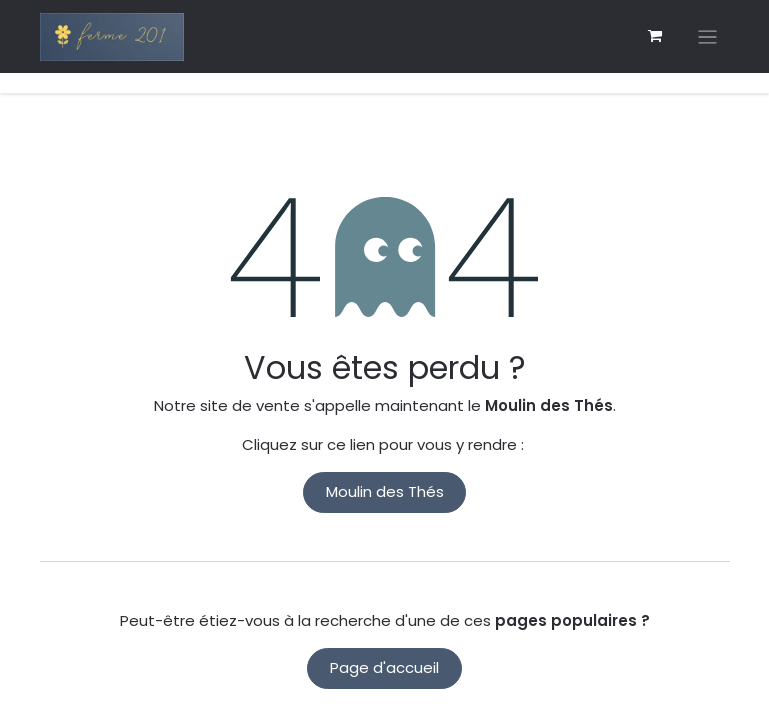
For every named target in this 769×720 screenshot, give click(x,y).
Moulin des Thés (385, 491)
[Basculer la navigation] (707, 36)
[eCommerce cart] (655, 36)
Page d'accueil (384, 667)
